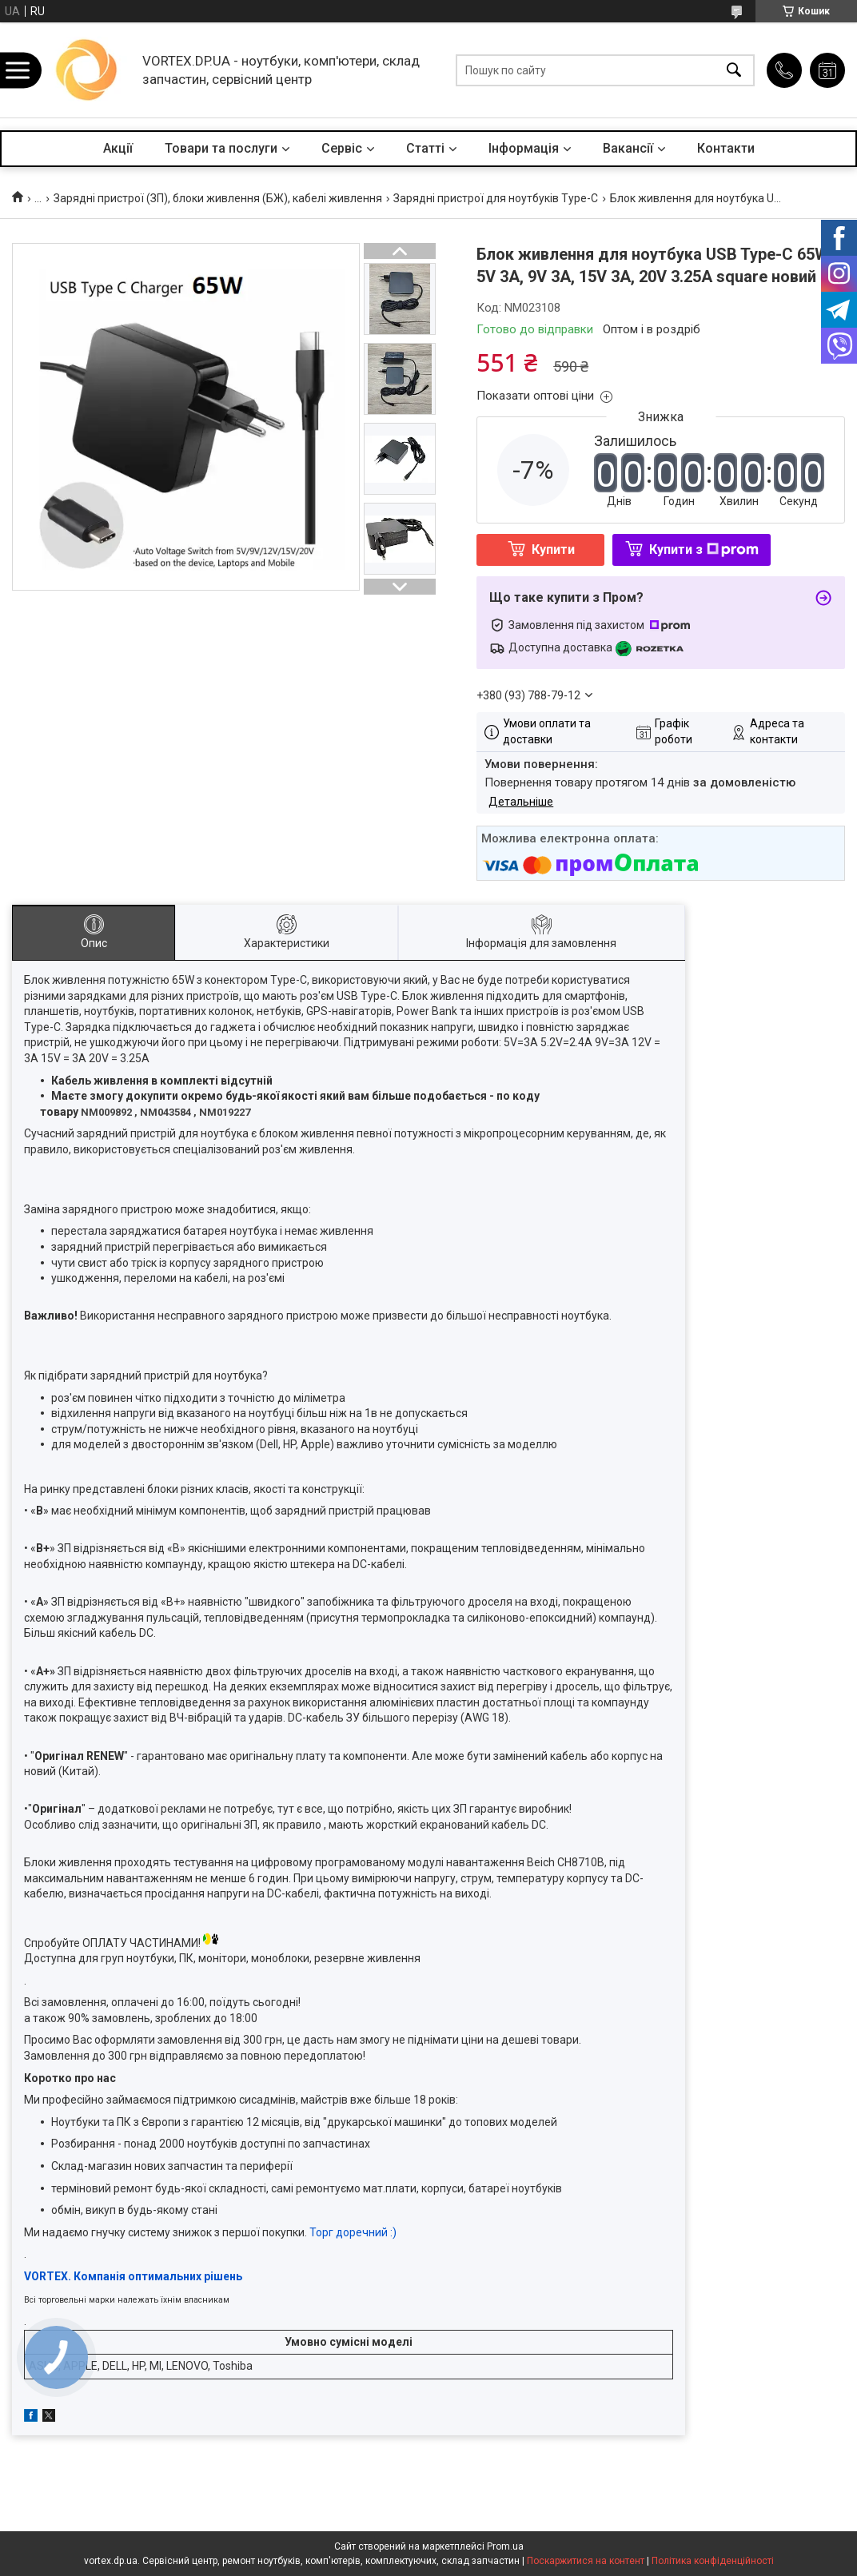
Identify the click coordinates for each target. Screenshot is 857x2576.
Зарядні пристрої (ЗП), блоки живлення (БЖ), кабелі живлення (218, 198)
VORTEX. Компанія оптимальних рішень (133, 2276)
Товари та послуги (221, 148)
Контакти (726, 148)
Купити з (704, 549)
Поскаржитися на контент (585, 2560)
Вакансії (628, 148)
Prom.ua (505, 2546)
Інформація (523, 148)
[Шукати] (734, 70)
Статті (425, 148)
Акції (118, 148)
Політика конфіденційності (713, 2560)
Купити (553, 549)
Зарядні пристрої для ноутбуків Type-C (495, 198)
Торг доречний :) (353, 2232)
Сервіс (341, 148)
